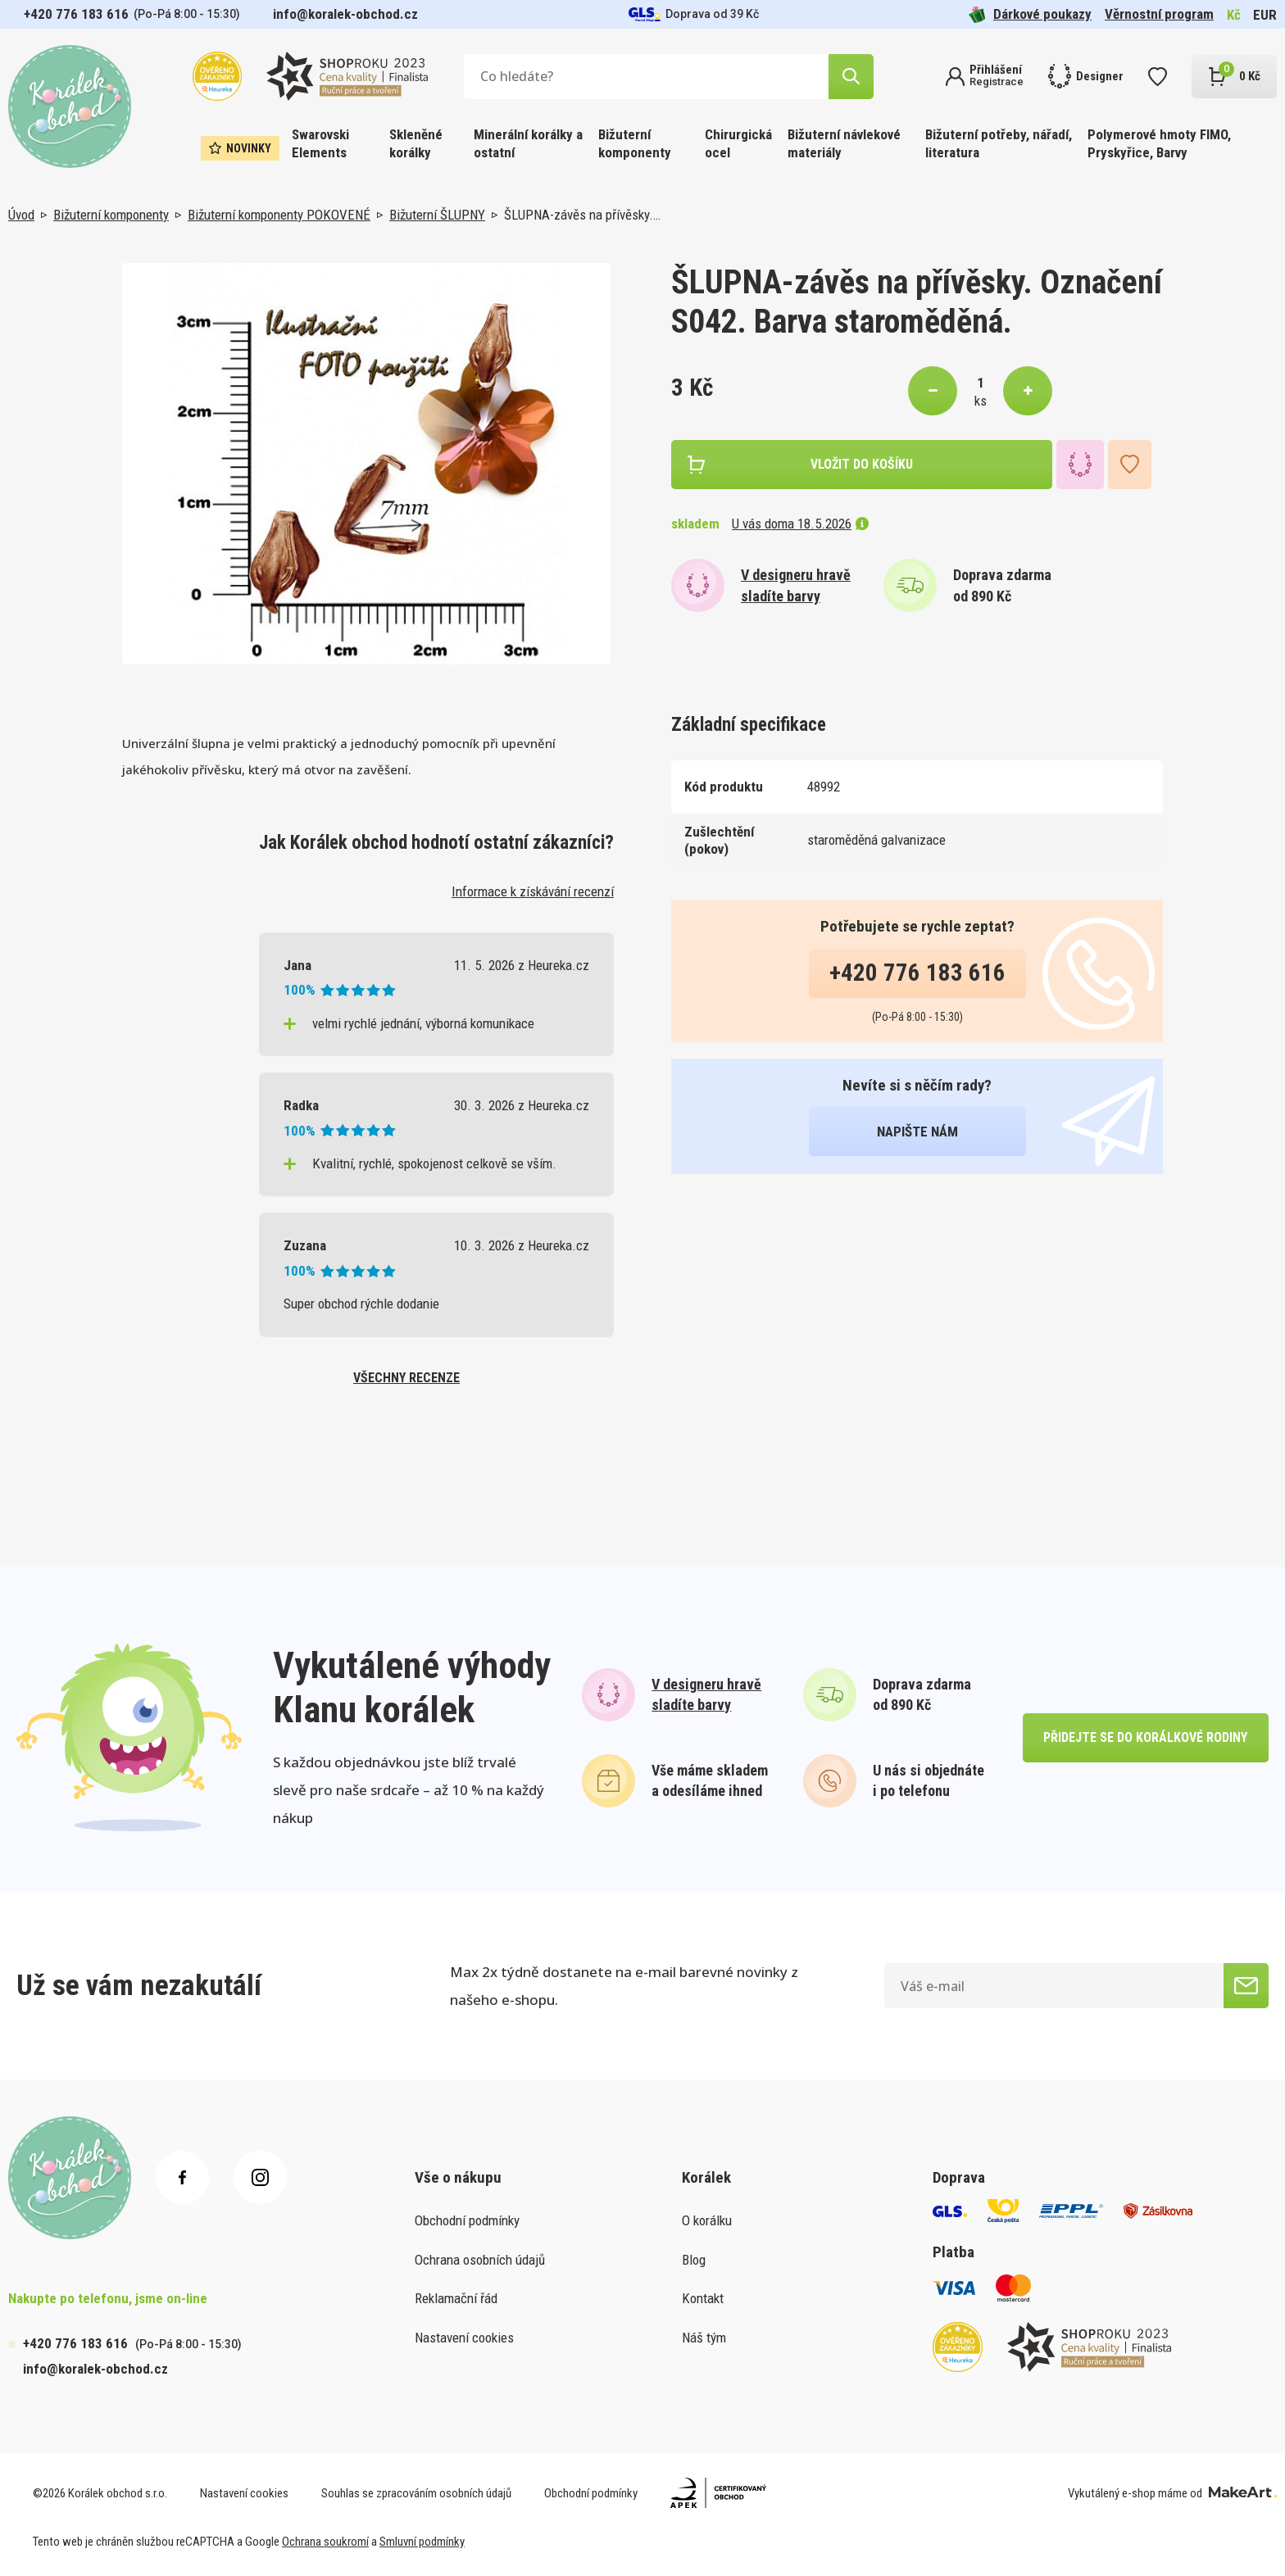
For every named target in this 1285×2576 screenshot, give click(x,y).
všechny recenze (406, 1378)
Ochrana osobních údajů (480, 2260)
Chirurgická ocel (738, 143)
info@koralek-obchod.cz (345, 14)
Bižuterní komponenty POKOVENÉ (279, 214)
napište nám (917, 1131)
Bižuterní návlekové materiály (844, 143)
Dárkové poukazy (1030, 14)
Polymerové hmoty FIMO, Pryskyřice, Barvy (1159, 143)
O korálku (707, 2220)
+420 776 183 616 (76, 14)
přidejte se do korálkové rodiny (1145, 1737)
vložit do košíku (862, 464)
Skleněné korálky (416, 143)
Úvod (21, 214)
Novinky (240, 148)
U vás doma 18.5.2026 (800, 523)
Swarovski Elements (320, 143)
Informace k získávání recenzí (533, 891)
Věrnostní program (1159, 14)
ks (980, 400)
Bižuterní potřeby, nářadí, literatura (998, 143)
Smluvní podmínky (422, 2541)
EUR (1265, 15)
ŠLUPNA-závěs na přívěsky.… (582, 214)
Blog (694, 2260)
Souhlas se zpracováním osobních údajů (416, 2493)
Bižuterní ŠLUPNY (437, 214)
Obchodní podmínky (467, 2220)
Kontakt (703, 2298)
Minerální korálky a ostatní (528, 143)
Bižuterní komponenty (634, 143)
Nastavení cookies (464, 2337)
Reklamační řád (456, 2298)
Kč (1234, 15)
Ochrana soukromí (325, 2541)
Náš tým (704, 2337)
